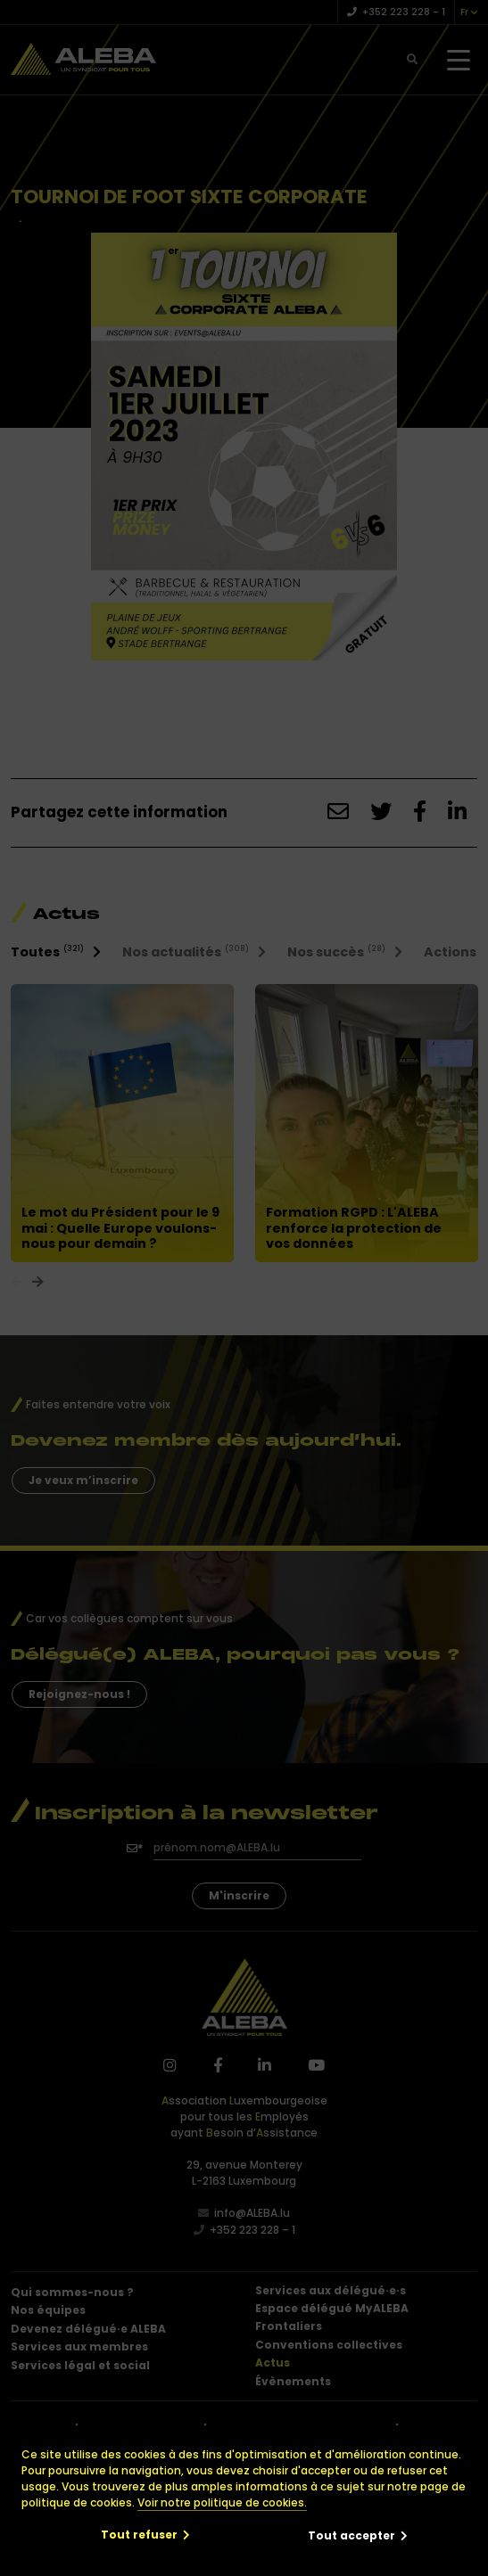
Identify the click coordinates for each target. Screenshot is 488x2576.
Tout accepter (351, 2535)
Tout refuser (139, 2534)
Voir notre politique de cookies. (222, 2502)
